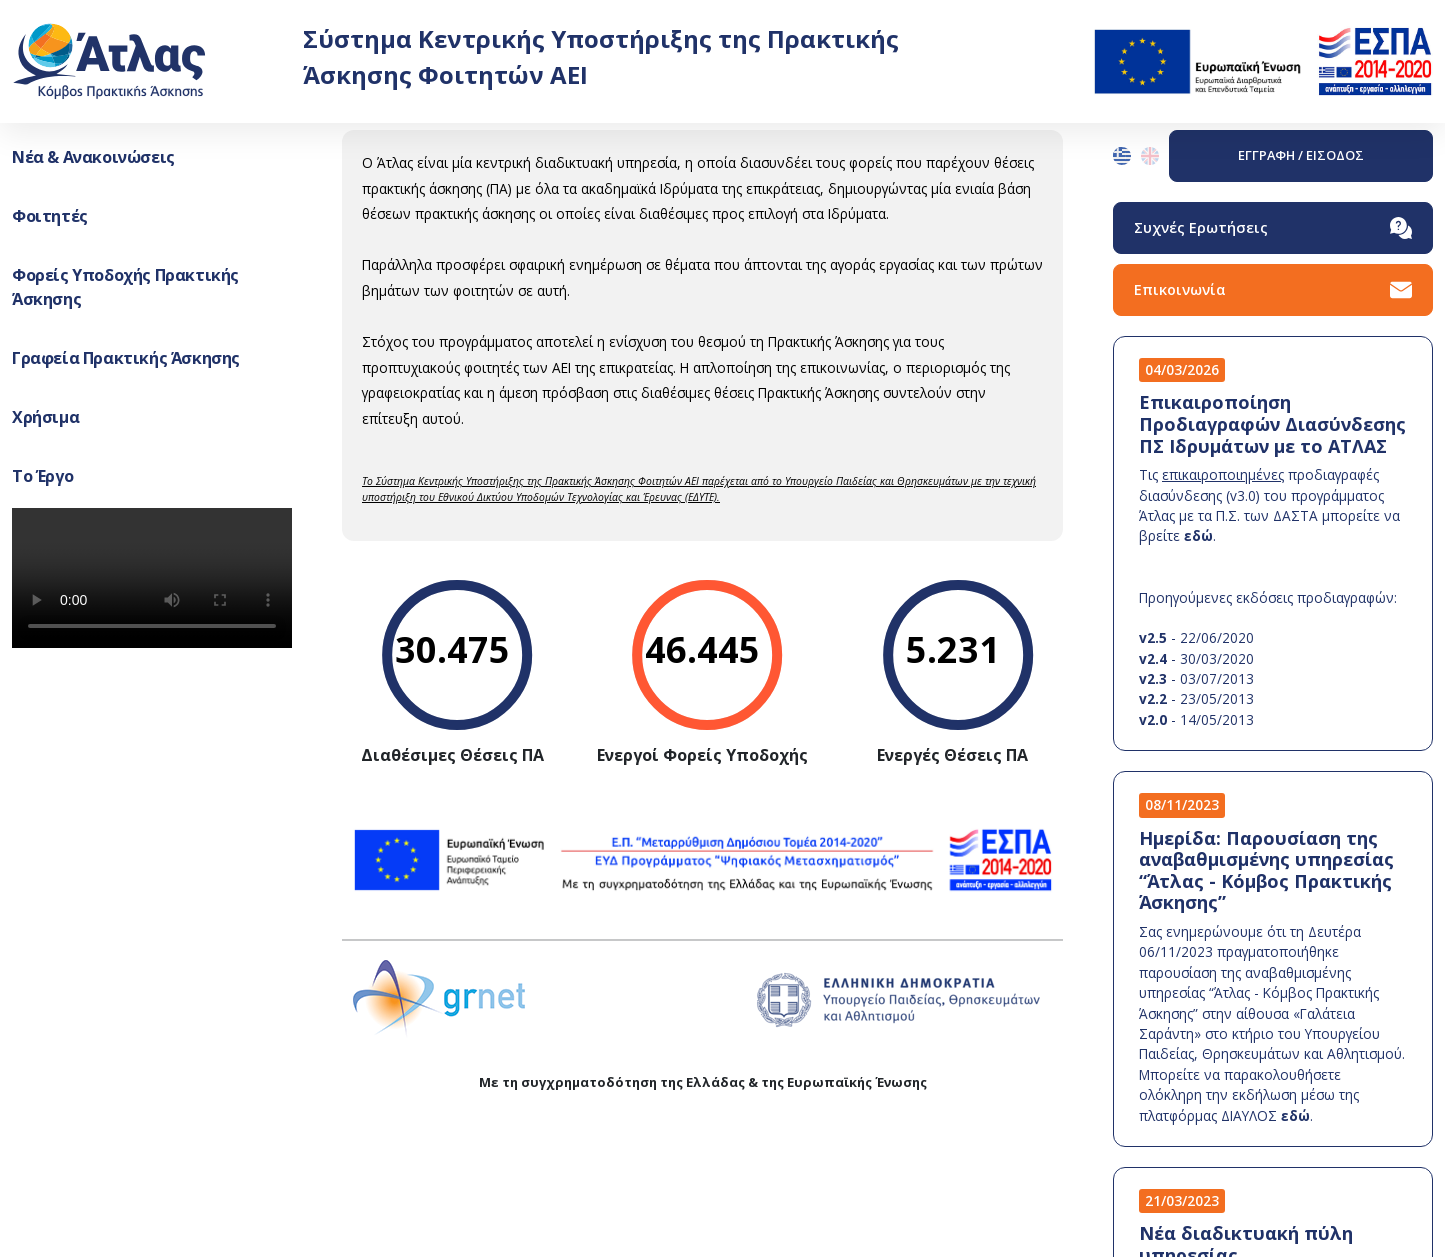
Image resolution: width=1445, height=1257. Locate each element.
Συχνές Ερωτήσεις (1273, 228)
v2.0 (1153, 719)
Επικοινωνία (1273, 290)
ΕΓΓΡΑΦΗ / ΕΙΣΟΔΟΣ (1301, 155)
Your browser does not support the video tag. (152, 578)
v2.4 (1153, 658)
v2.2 (1153, 698)
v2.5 (1153, 637)
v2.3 (1153, 678)
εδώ (1198, 535)
